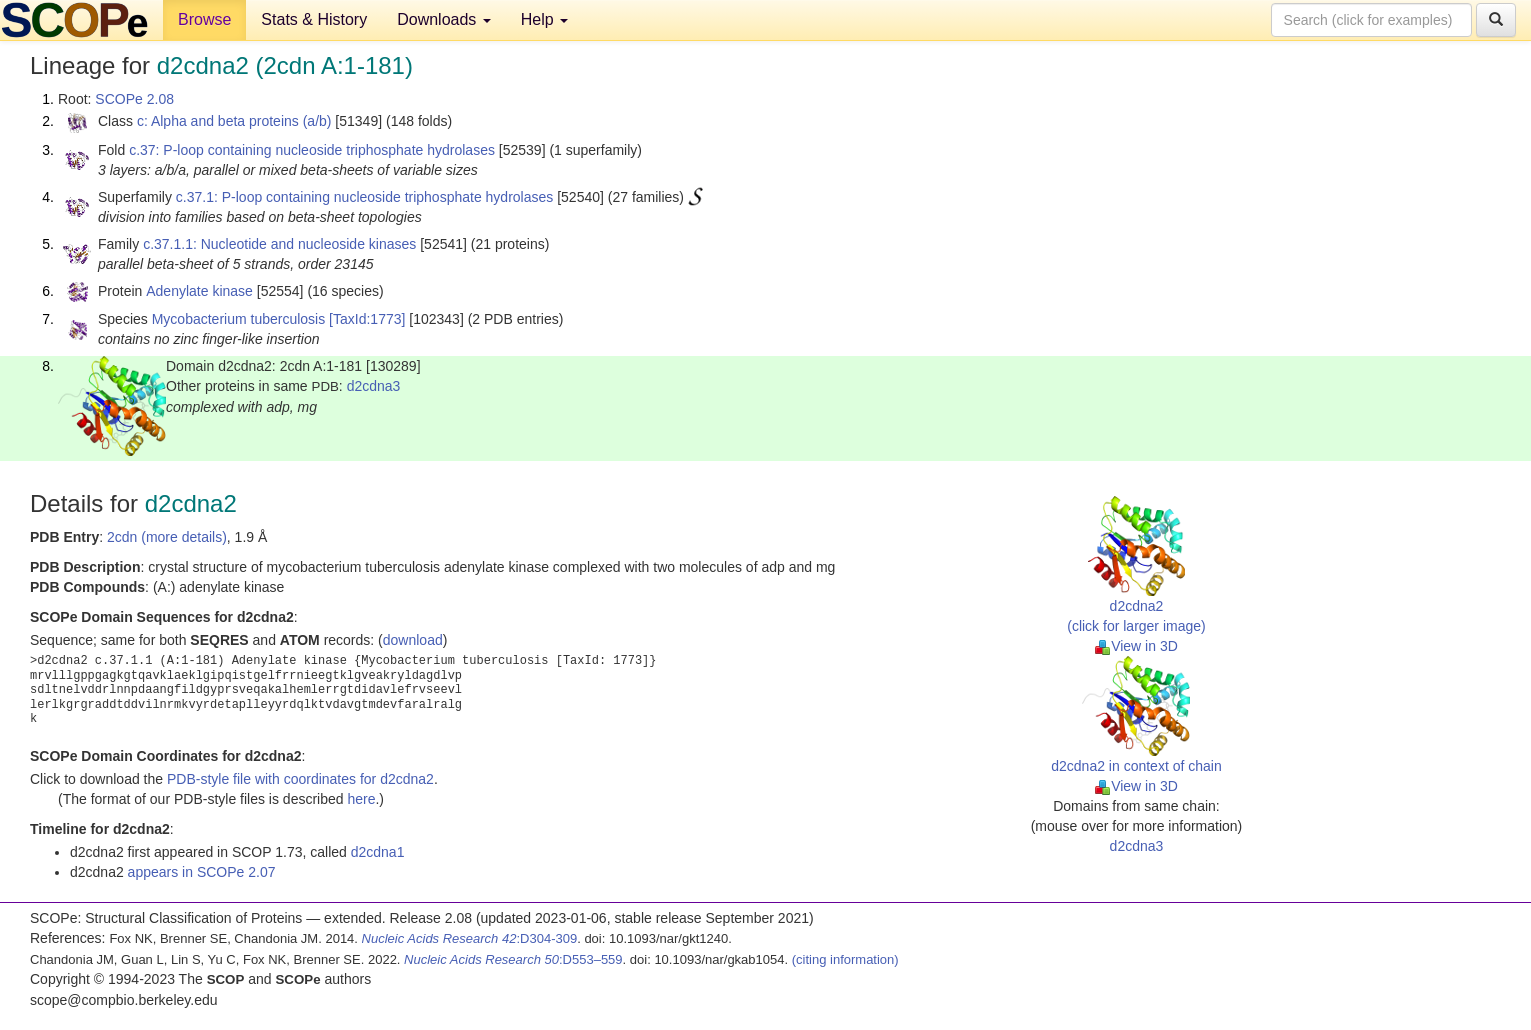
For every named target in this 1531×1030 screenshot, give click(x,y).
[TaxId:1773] (367, 319)
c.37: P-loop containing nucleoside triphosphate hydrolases (312, 150)
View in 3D (1136, 646)
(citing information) (845, 959)
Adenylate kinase (199, 291)
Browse (204, 19)
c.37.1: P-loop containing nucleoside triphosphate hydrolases (364, 197)
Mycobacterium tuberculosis (239, 319)
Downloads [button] (444, 19)
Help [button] (544, 19)
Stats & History (314, 19)
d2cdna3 (374, 386)
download (413, 640)
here (361, 799)
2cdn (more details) (167, 537)
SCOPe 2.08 (134, 99)
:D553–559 (513, 959)
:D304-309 (470, 938)
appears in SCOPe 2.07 (202, 872)
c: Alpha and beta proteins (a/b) (234, 121)
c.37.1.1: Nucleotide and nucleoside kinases (279, 244)
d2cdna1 (378, 852)
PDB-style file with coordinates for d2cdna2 (300, 779)
